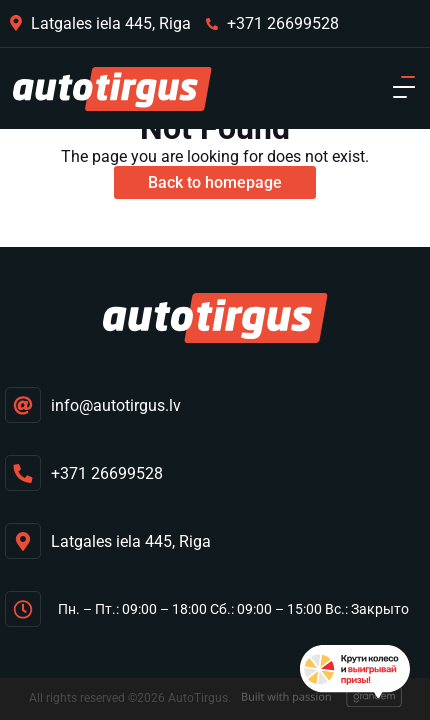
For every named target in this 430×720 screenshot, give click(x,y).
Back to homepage (215, 182)
